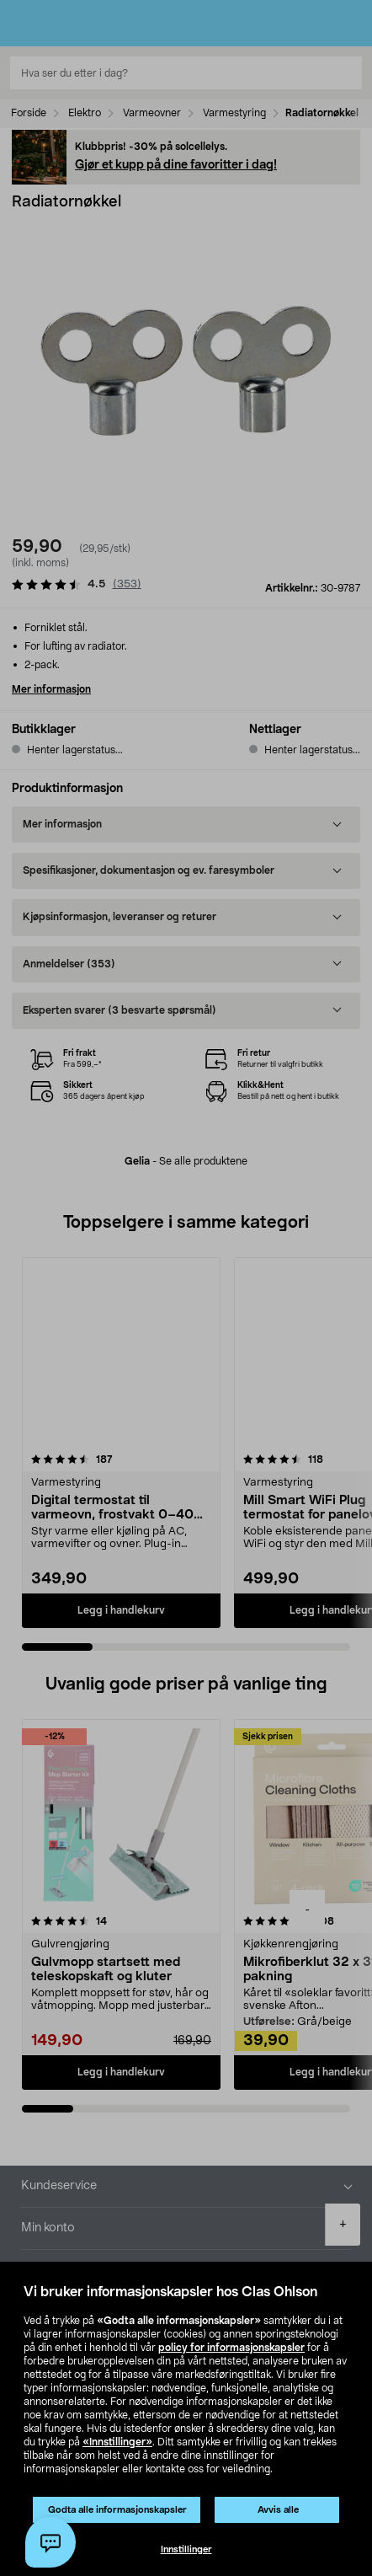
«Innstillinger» (117, 2442)
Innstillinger (186, 2549)
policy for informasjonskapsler (231, 2348)
